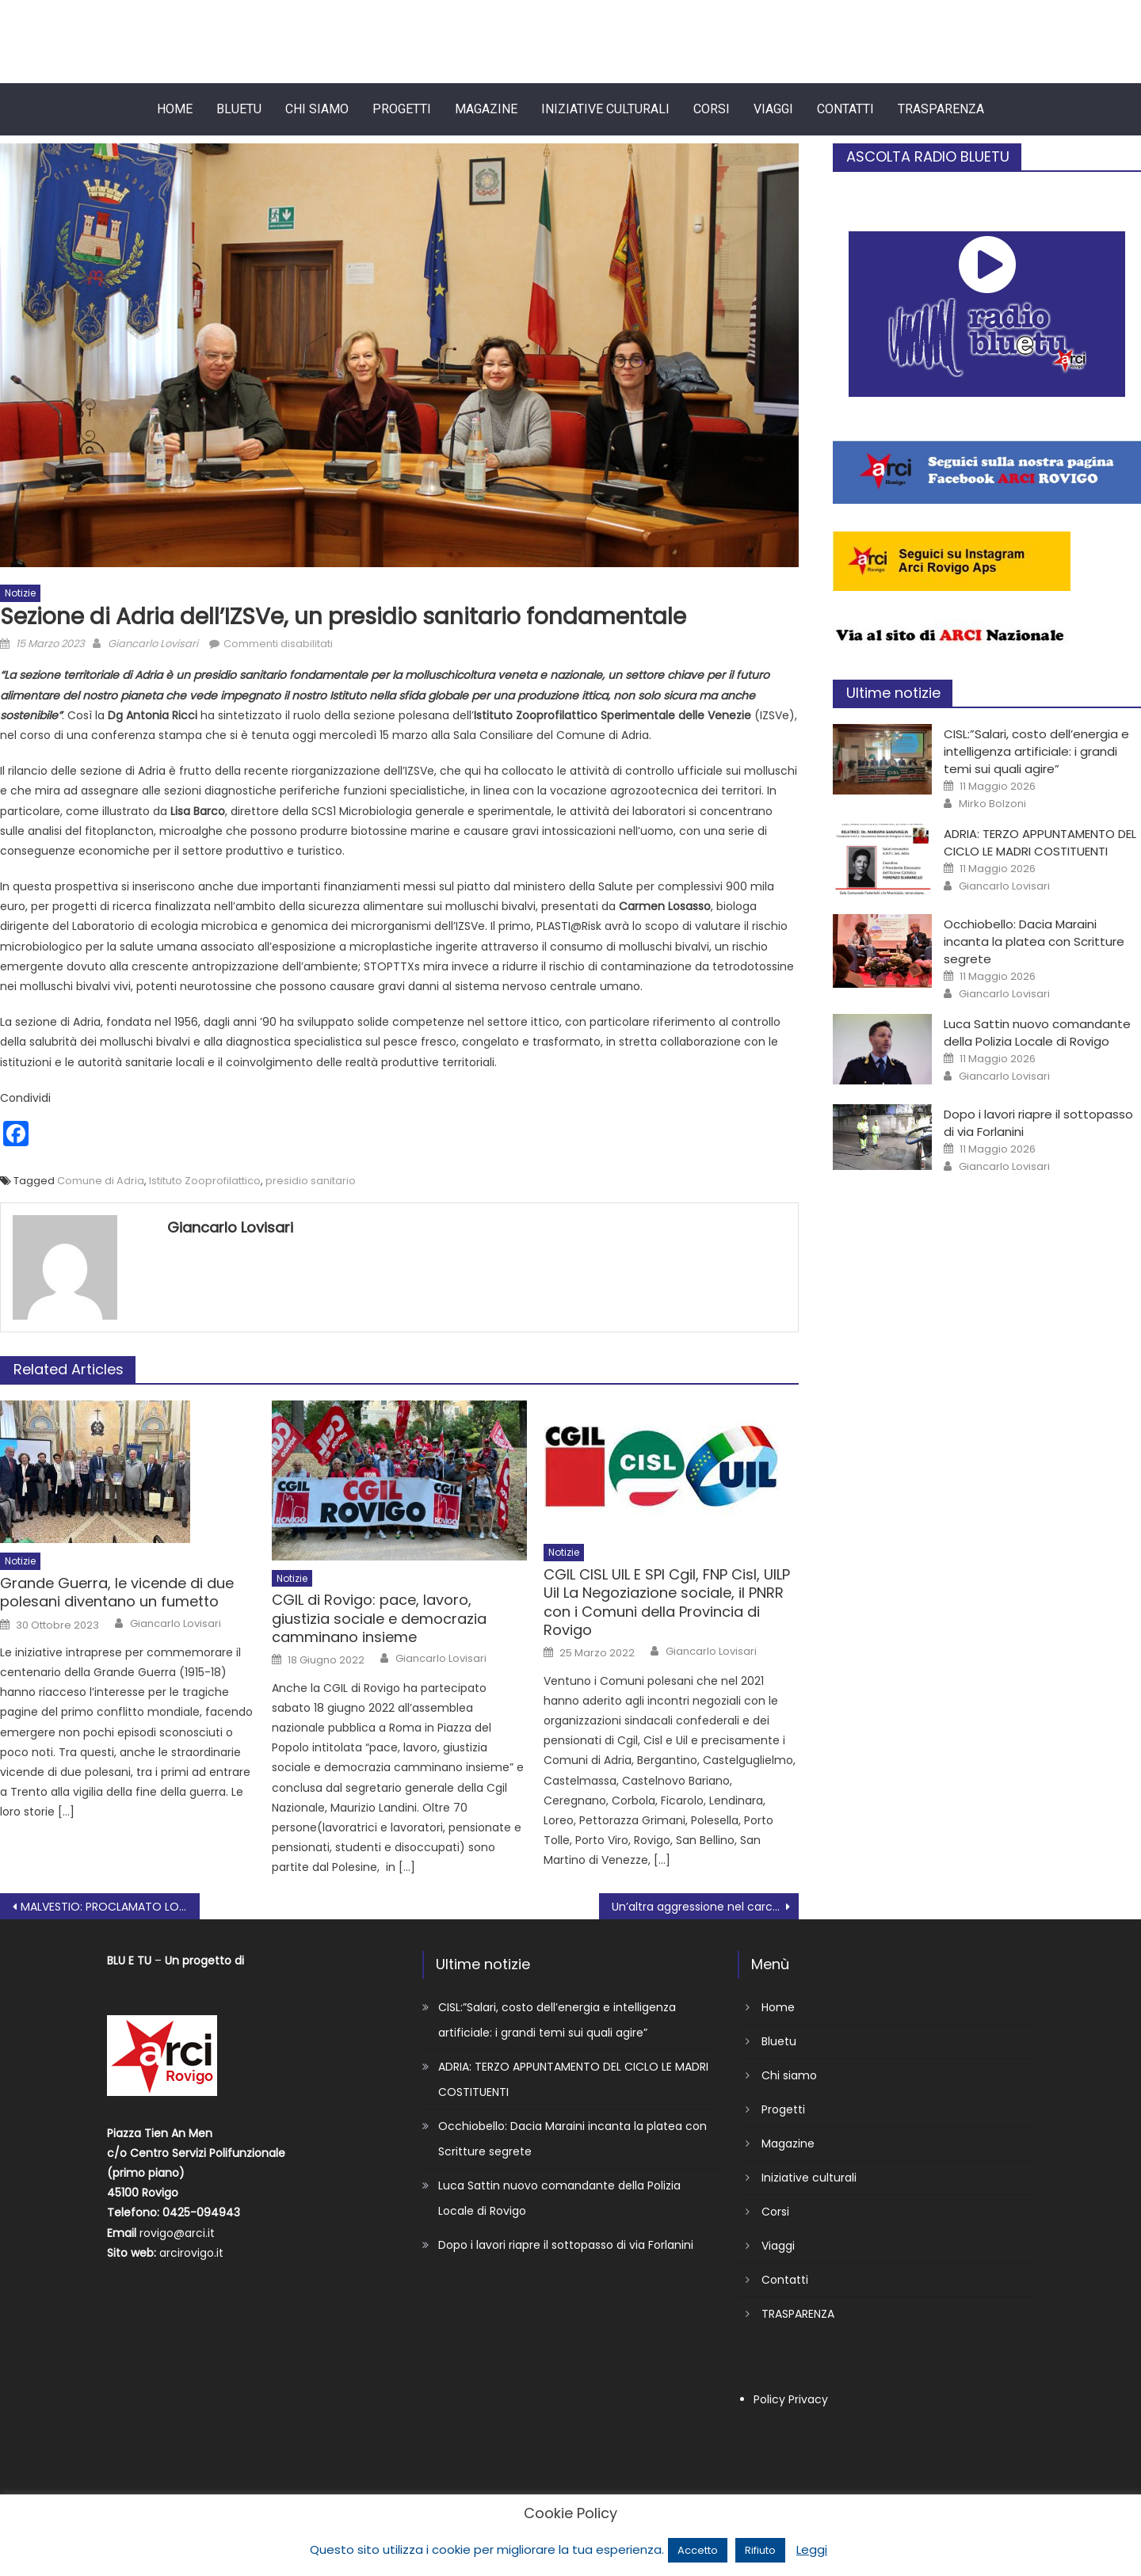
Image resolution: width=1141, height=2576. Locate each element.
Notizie (20, 593)
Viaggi (773, 108)
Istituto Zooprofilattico (205, 1180)
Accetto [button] (697, 2550)
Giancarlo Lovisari (153, 643)
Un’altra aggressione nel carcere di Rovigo (705, 1907)
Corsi (711, 108)
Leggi (811, 2549)
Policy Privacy (791, 2399)
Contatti (845, 108)
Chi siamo (317, 108)
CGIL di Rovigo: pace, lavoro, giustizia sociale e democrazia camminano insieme (379, 1618)
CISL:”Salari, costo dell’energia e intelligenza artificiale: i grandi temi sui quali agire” (1036, 751)
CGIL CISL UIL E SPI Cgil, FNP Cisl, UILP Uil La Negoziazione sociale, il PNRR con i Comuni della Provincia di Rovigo (667, 1602)
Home (175, 108)
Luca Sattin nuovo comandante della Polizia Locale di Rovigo (1037, 1033)
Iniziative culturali (605, 108)
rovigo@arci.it (177, 2233)
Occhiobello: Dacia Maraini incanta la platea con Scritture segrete (1034, 941)
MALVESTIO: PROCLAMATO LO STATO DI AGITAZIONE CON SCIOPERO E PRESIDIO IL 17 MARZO (110, 1907)
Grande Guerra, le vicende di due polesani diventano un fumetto (117, 1592)
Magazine (486, 108)
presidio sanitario (310, 1180)
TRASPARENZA (941, 108)
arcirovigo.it (191, 2253)
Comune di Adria (100, 1180)
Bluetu (238, 108)
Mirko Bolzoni (992, 804)
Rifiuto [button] (760, 2550)
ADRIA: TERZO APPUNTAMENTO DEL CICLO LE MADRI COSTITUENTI (1040, 842)
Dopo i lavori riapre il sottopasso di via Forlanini (565, 2245)
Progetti (401, 108)
